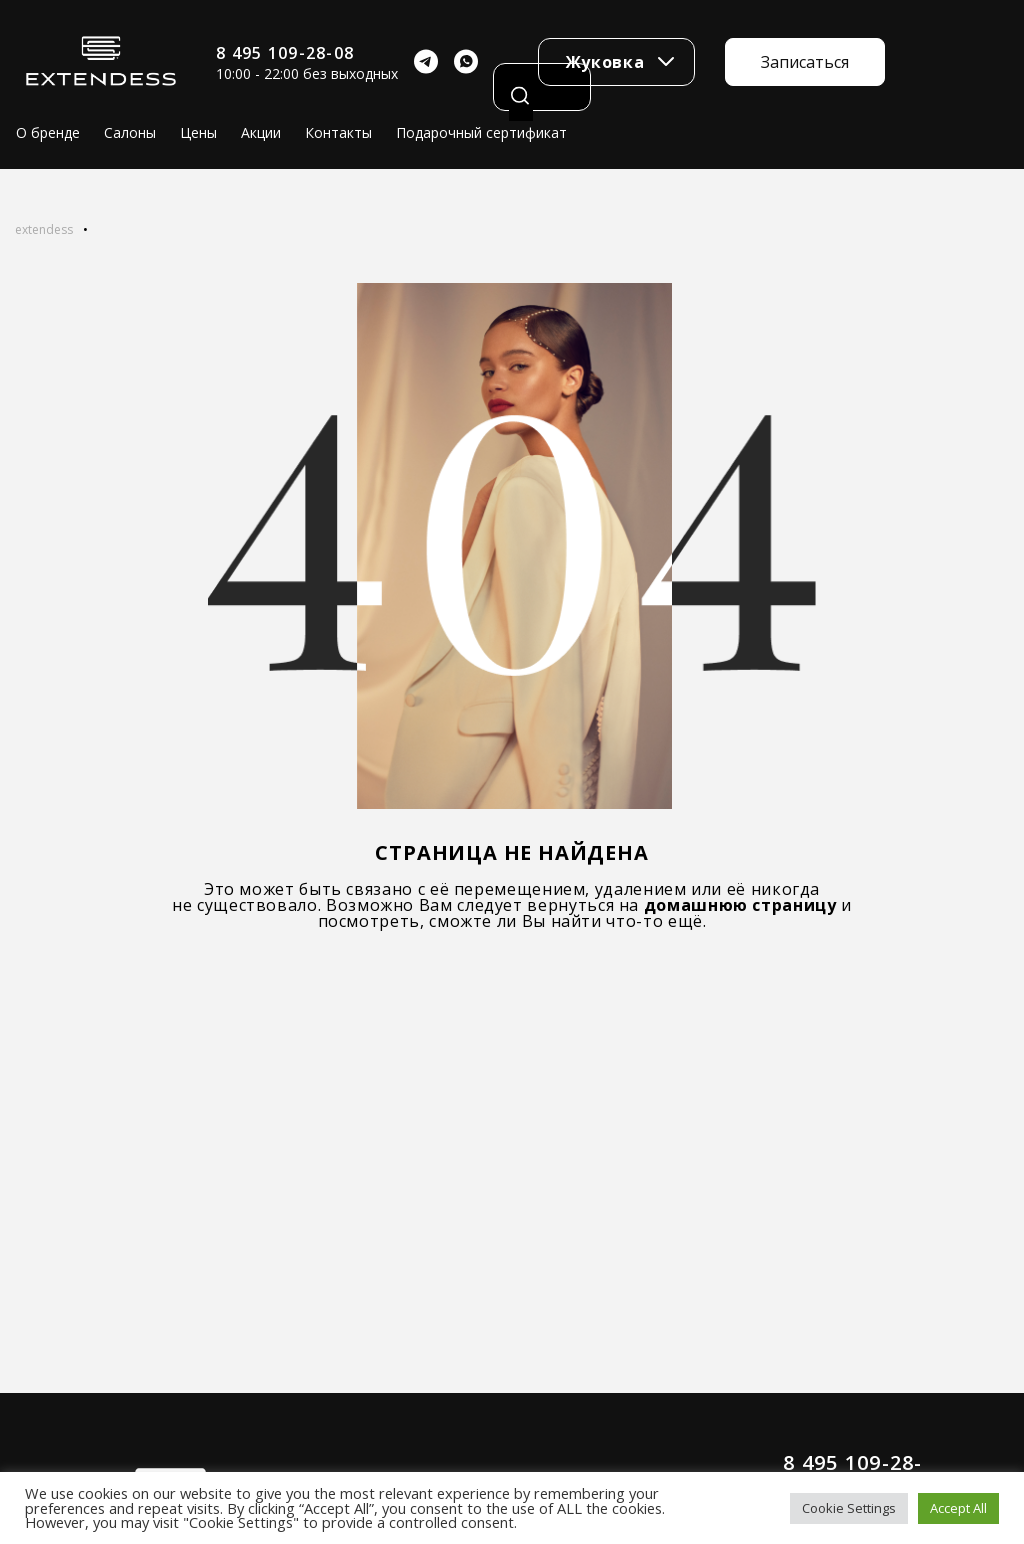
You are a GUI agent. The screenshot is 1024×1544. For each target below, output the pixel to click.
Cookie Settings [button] (849, 1508)
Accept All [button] (958, 1508)
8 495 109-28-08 (285, 53)
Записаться (805, 62)
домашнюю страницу (740, 905)
